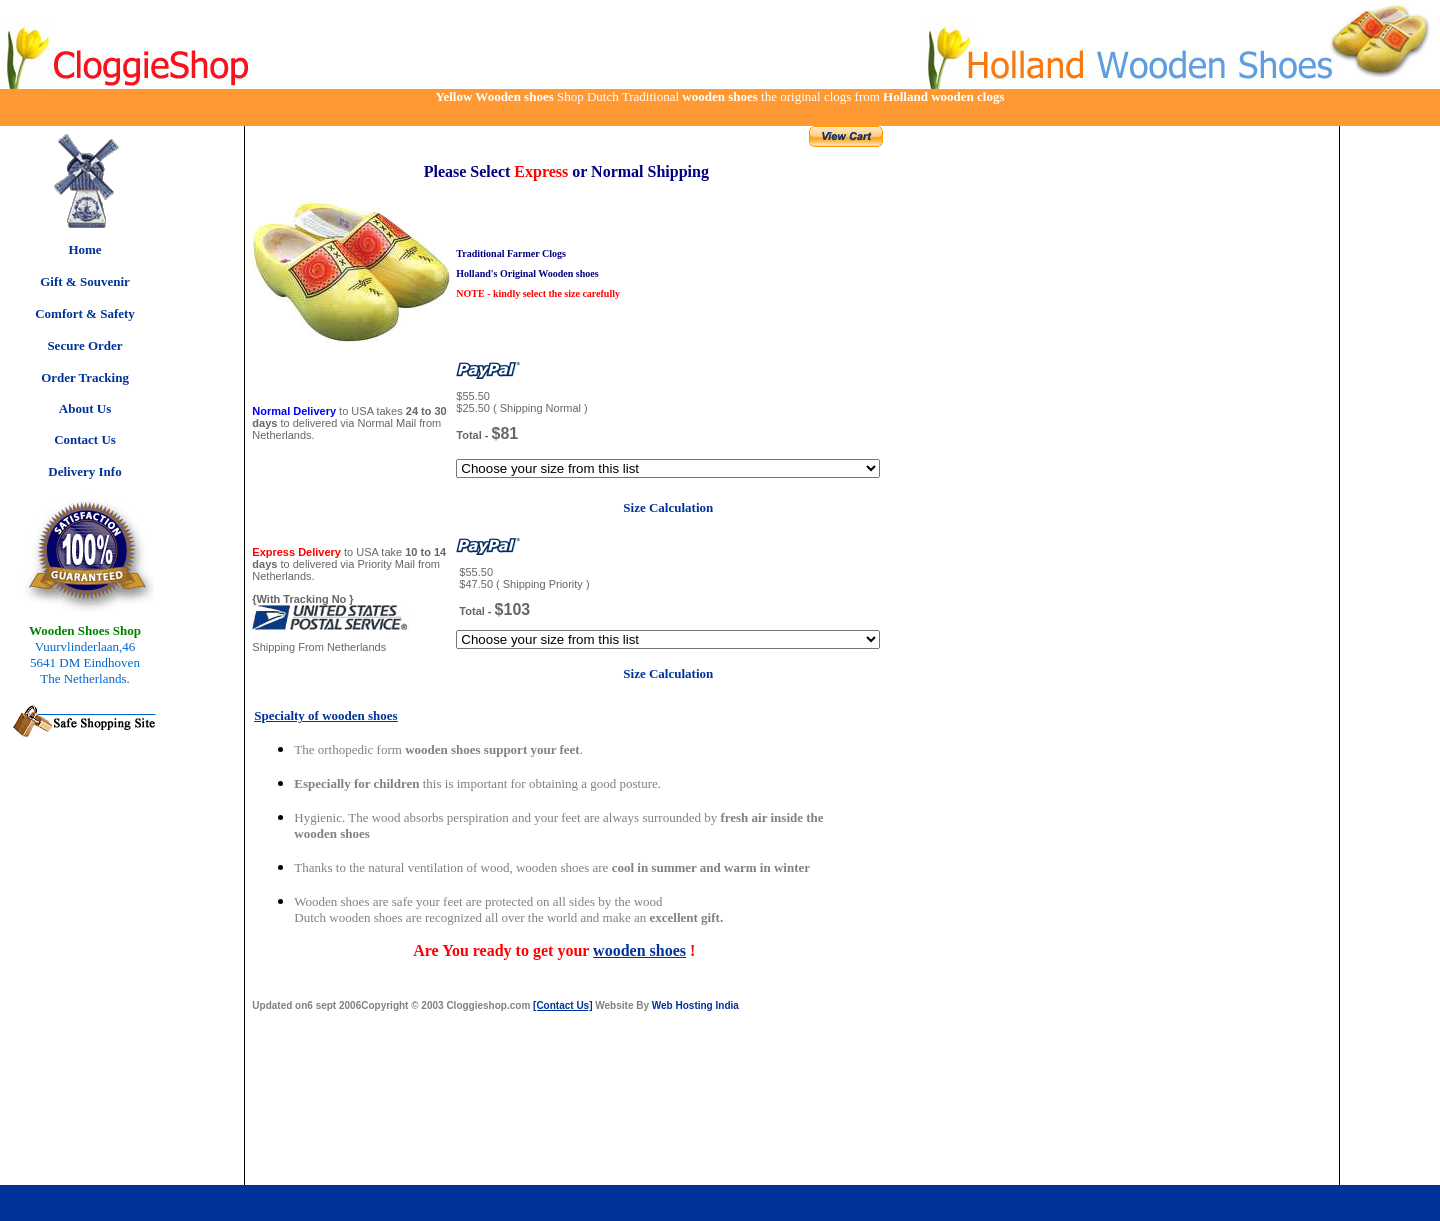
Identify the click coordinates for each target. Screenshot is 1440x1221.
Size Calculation (668, 507)
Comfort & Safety (85, 313)
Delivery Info (84, 471)
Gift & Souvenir (85, 281)
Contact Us (85, 439)
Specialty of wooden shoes (325, 715)
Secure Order (84, 345)
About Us (85, 408)
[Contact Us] (562, 1005)
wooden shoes (639, 950)
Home (84, 249)
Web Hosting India (695, 1005)
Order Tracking (85, 377)
